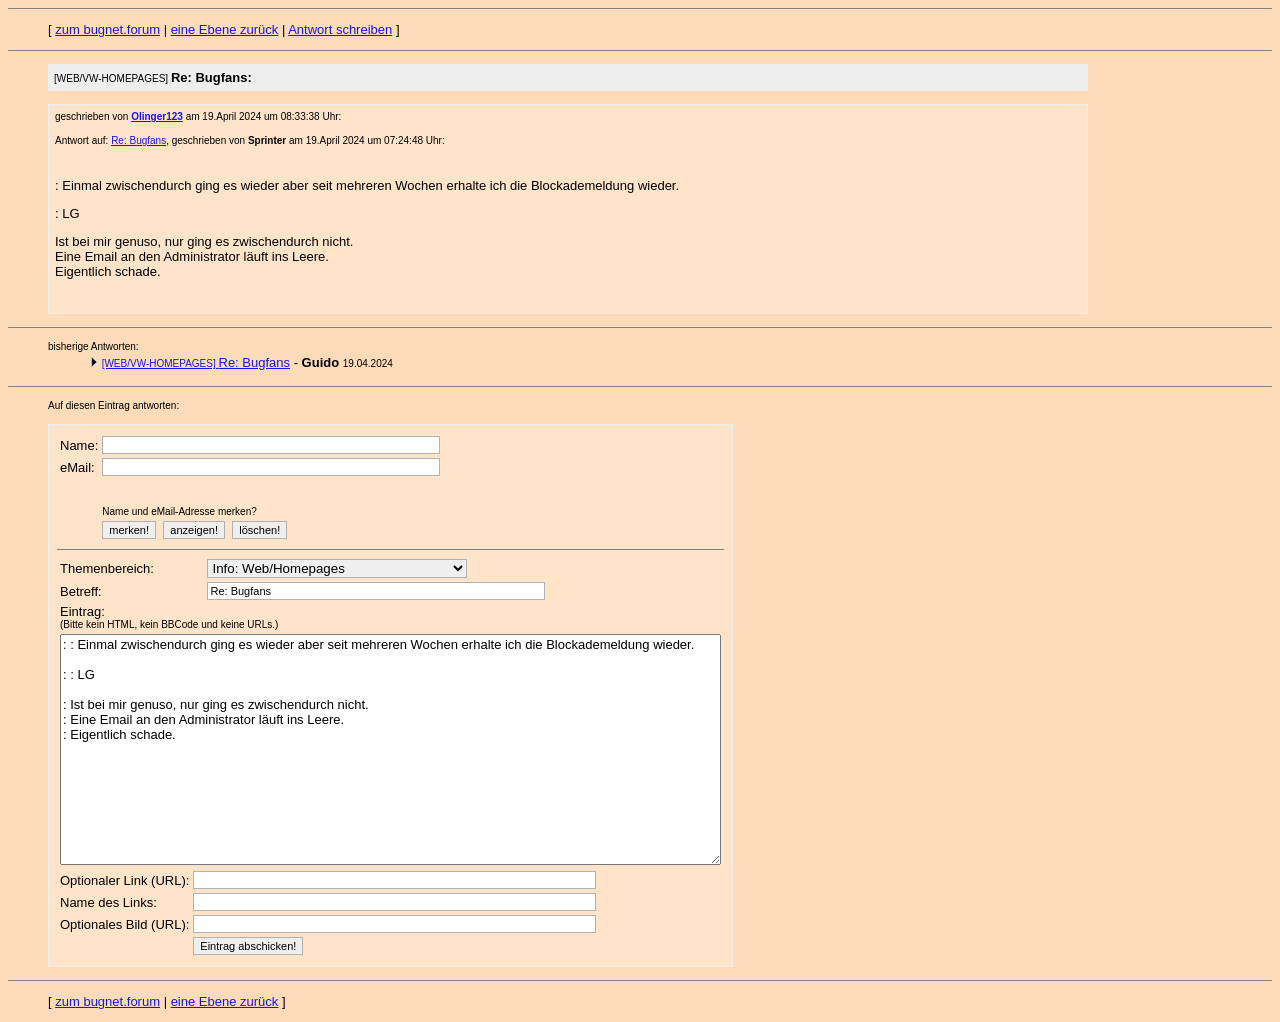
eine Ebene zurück (225, 29)
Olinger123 (157, 116)
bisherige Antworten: (93, 346)
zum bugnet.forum (107, 29)
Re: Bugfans (138, 140)
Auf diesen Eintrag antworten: (113, 405)
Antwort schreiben (340, 29)
